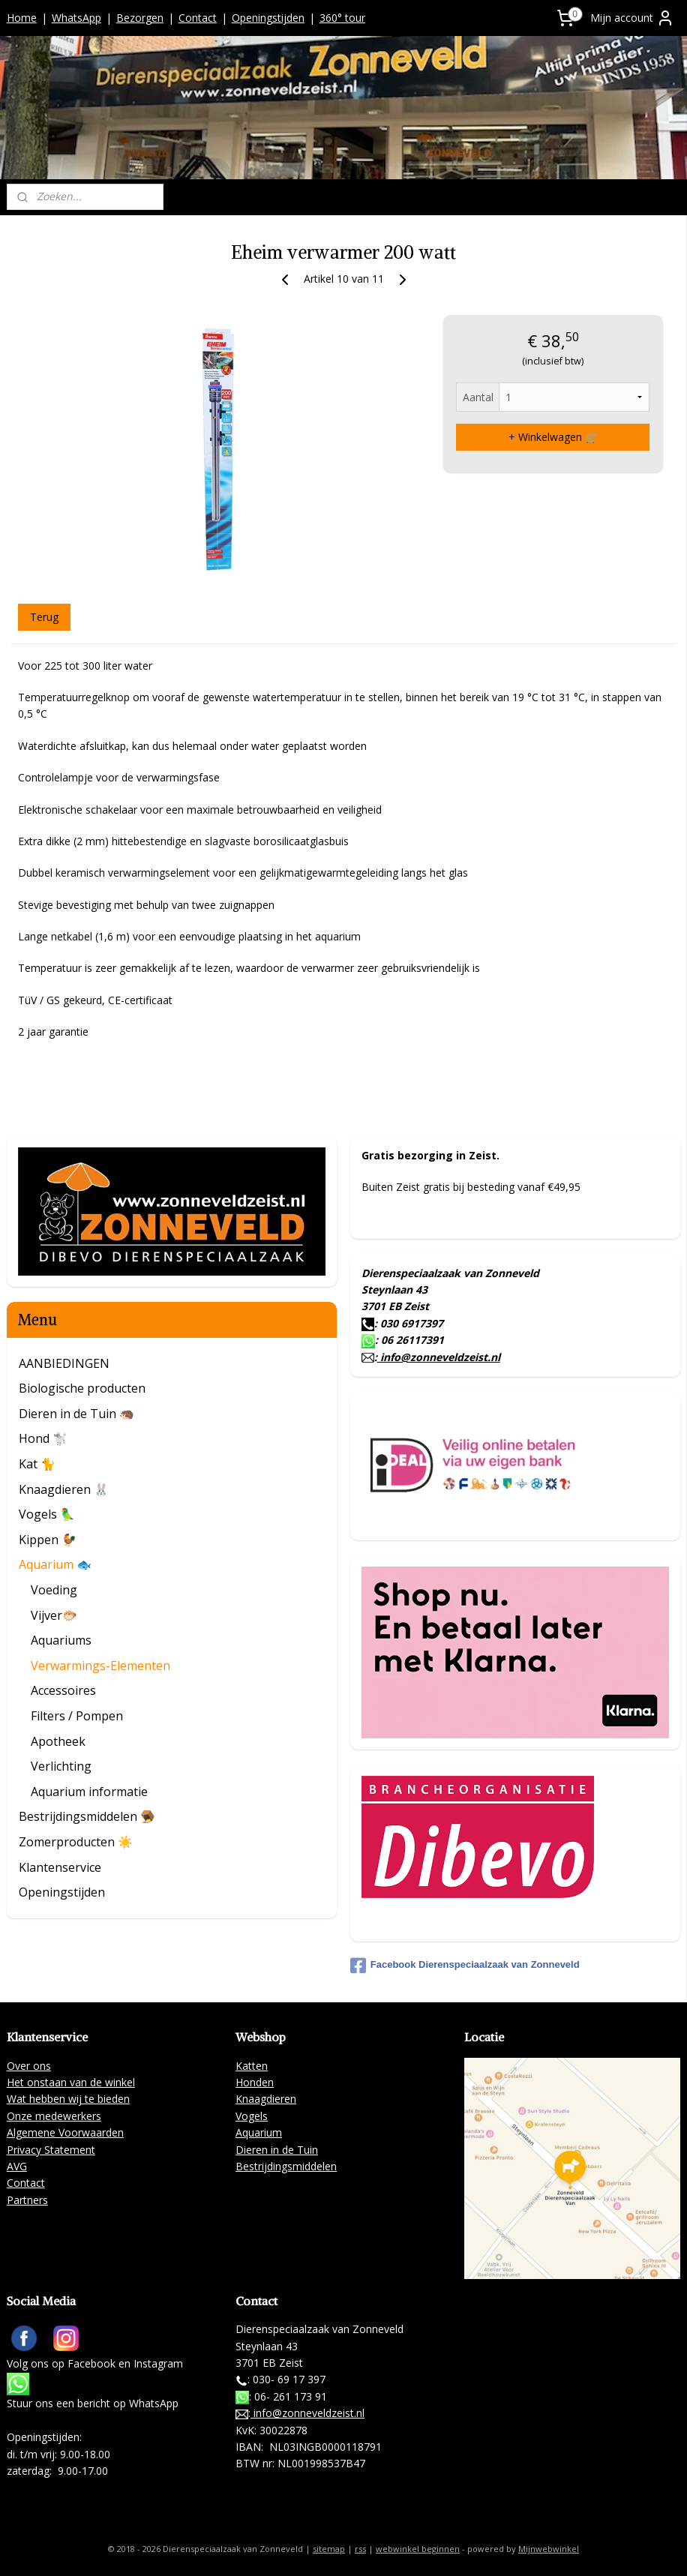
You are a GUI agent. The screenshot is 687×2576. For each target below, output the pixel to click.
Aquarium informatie (89, 1791)
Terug (44, 616)
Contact (197, 17)
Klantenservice (60, 1867)
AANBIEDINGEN (64, 1363)
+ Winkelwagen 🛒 (553, 437)
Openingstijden (268, 17)
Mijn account (632, 18)
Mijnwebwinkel (548, 2548)
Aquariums (61, 1640)
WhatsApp (76, 17)
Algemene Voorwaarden (65, 2132)
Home (22, 17)
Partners (27, 2200)
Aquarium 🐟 (55, 1564)
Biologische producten (82, 1388)
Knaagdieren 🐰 (64, 1489)
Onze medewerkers (54, 2116)
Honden (255, 2082)
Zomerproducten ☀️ (76, 1842)
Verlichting (61, 1766)
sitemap (329, 2548)
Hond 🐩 (43, 1438)
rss (360, 2548)
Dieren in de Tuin (277, 2150)
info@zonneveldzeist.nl (438, 1357)
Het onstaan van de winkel (71, 2082)
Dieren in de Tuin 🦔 (76, 1413)
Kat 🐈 (37, 1464)
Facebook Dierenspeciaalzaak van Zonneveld (465, 1966)
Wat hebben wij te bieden (68, 2099)
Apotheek (58, 1741)
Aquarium (259, 2132)
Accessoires (63, 1690)
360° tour (342, 17)
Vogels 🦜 (47, 1514)
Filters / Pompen (77, 1716)
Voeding (54, 1590)
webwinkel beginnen (418, 2548)
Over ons (29, 2066)
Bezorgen (140, 17)
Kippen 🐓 (47, 1539)
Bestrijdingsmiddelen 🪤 (87, 1816)
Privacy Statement (51, 2150)
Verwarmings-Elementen (100, 1665)
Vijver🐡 (54, 1615)
